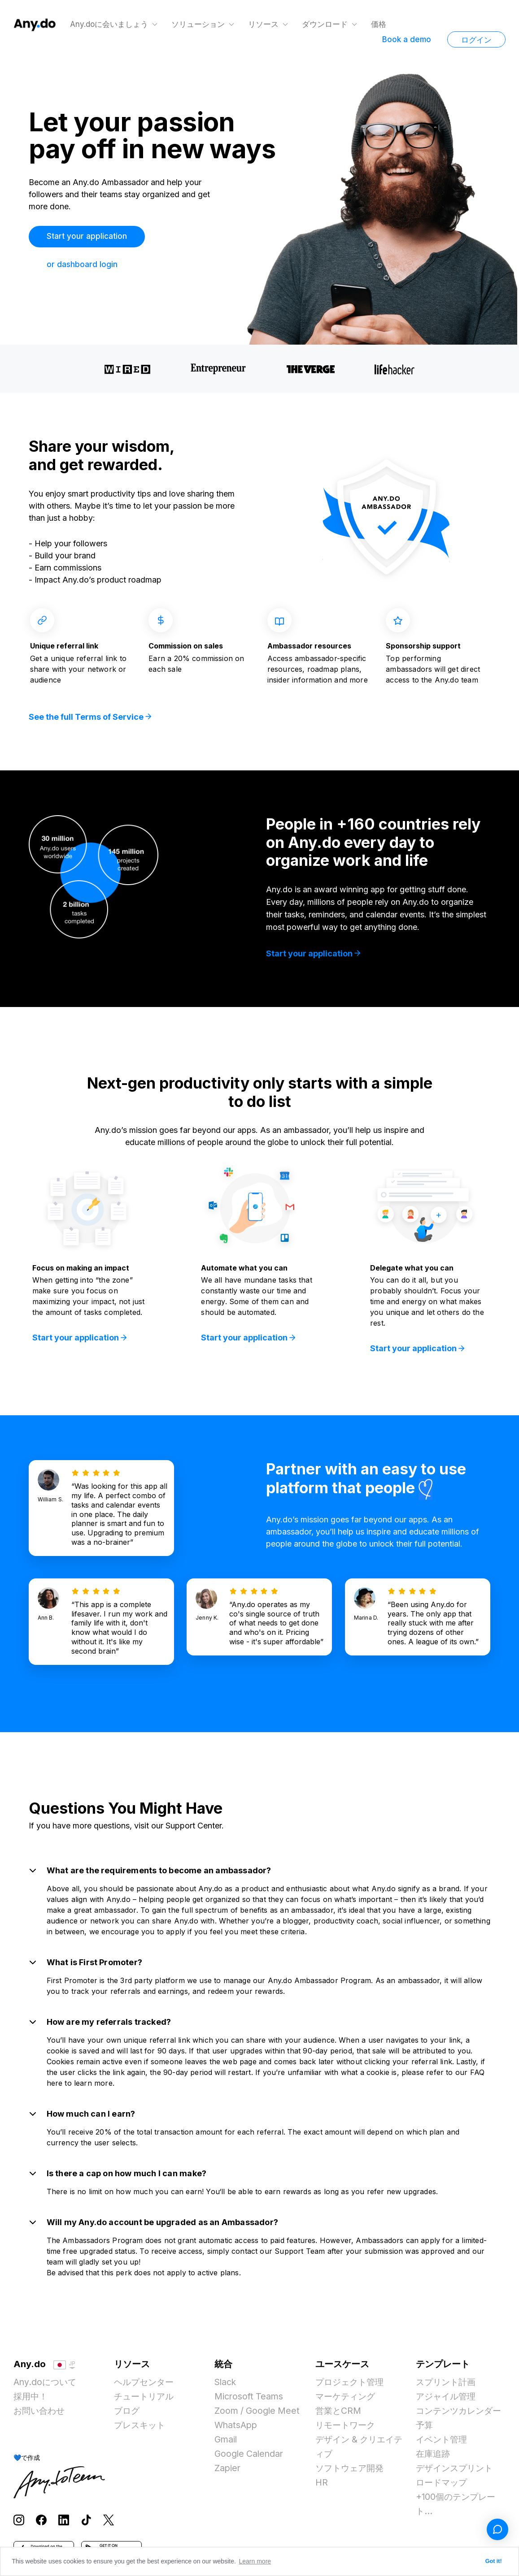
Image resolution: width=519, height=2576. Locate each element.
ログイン (476, 39)
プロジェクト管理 (351, 2386)
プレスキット (141, 2429)
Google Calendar (250, 2457)
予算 (425, 2429)
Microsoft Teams (249, 2400)
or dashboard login (82, 264)
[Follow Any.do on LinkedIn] (63, 2523)
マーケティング (346, 2400)
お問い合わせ (40, 2414)
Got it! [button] (493, 2561)
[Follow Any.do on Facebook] (41, 2523)
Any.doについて (46, 2386)
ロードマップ (443, 2486)
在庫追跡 (434, 2457)
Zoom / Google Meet (258, 2414)
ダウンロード (326, 24)
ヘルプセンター (145, 2386)
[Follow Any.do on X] (108, 2523)
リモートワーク (346, 2429)
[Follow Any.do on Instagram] (18, 2523)
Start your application (88, 236)
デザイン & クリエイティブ (356, 2450)
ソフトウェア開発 (351, 2472)
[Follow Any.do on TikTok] (86, 2523)
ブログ (127, 2414)
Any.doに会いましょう (110, 24)
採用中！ (31, 2400)
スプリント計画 (447, 2386)
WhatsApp (236, 2429)
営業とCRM (339, 2414)
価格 (379, 24)
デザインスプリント (456, 2472)
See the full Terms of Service (90, 719)
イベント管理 (443, 2443)
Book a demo (406, 39)
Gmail (226, 2443)
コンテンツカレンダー (461, 2414)
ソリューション (199, 24)
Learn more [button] (255, 2561)
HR (321, 2486)
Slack (225, 2386)
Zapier (227, 2472)
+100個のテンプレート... (457, 2507)
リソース (264, 24)
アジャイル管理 (447, 2400)
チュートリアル (145, 2400)
